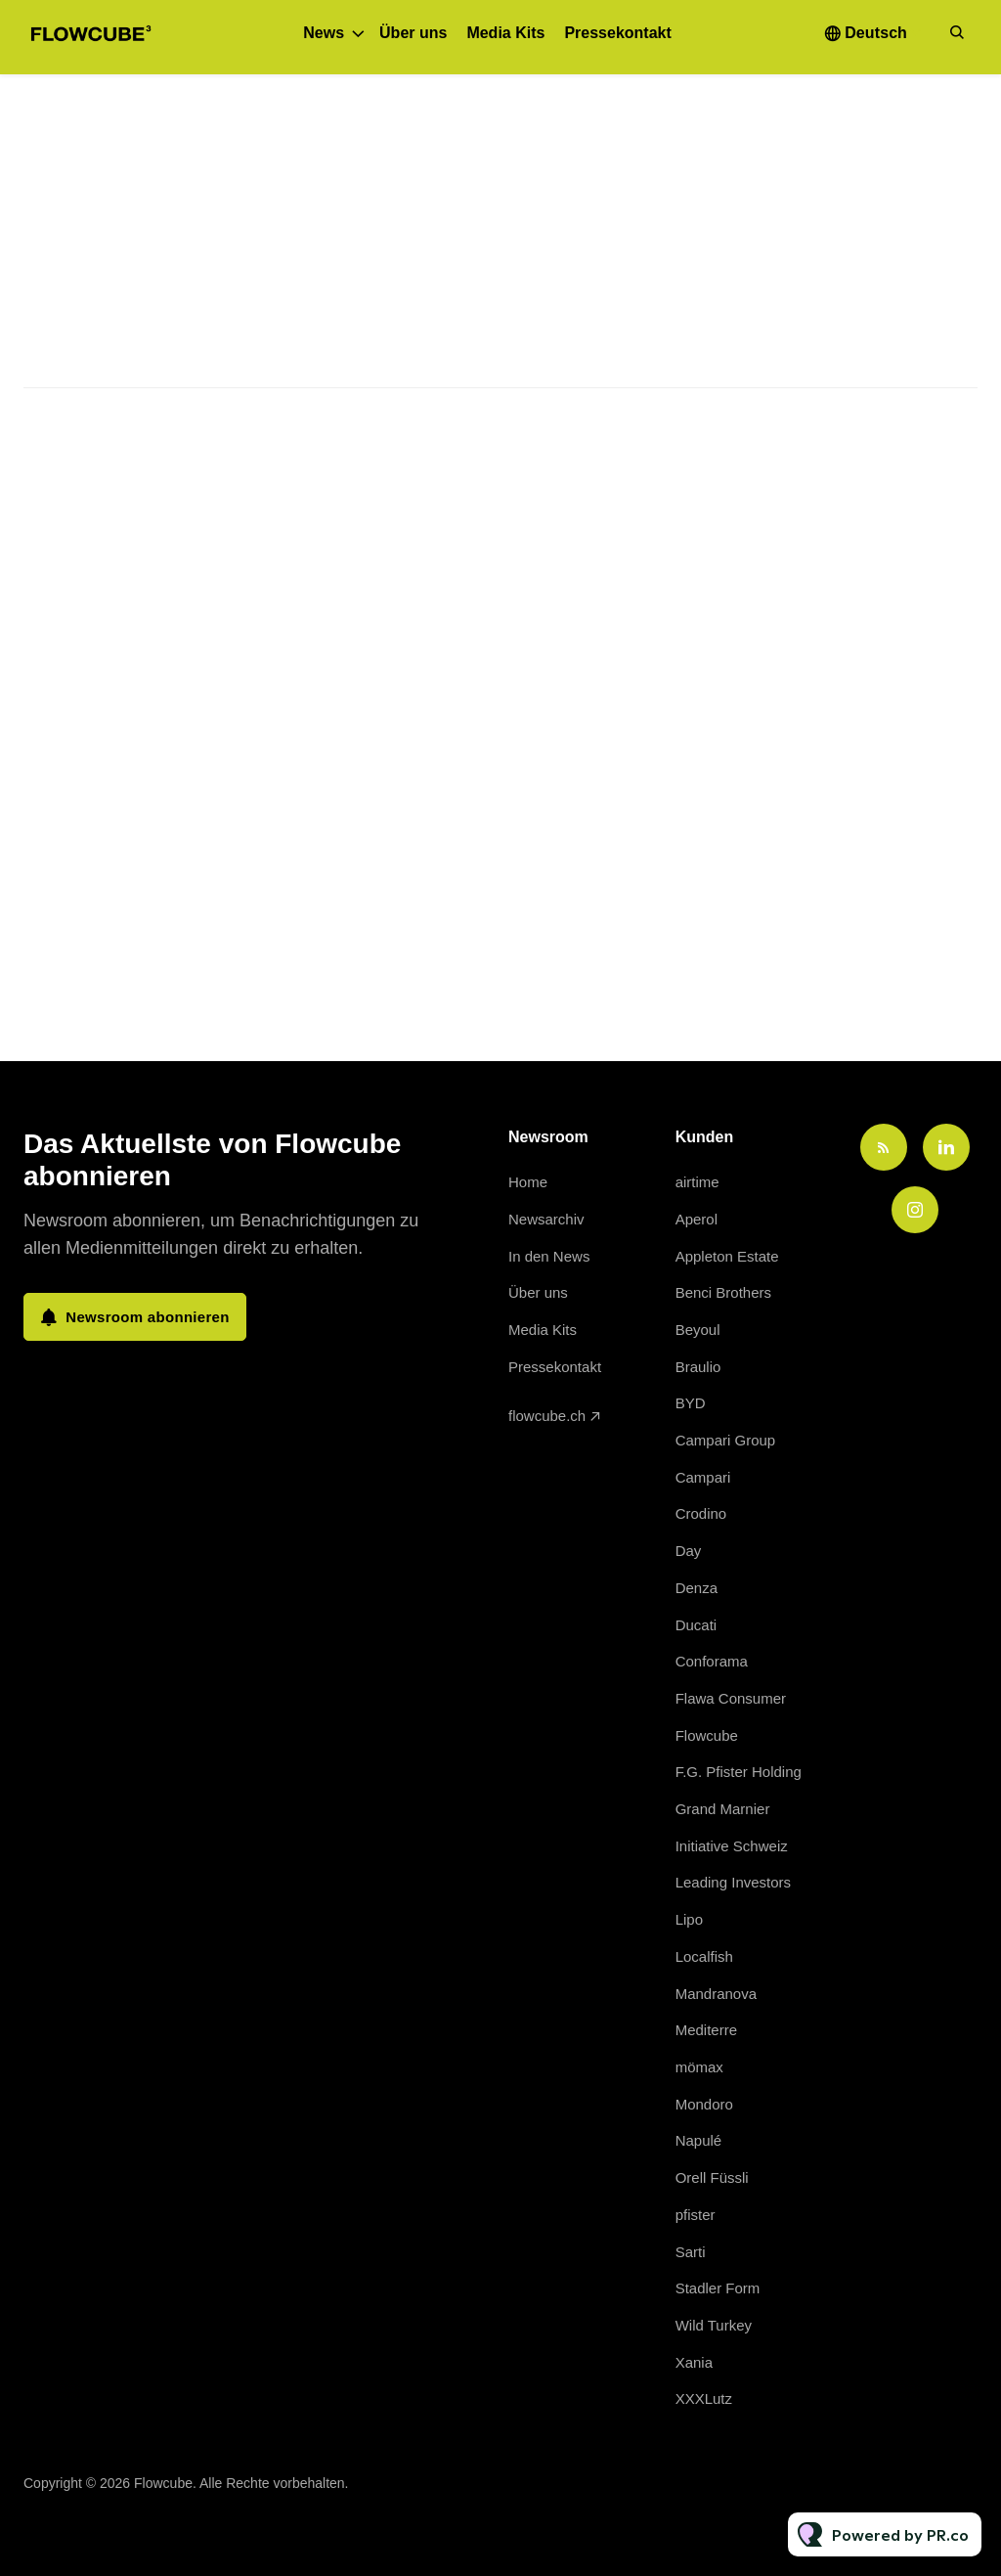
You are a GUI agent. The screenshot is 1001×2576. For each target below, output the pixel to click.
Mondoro (704, 2104)
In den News (548, 1256)
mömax (699, 2067)
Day (688, 1550)
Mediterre (706, 2029)
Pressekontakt (617, 32)
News (323, 32)
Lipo (689, 1919)
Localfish (704, 1956)
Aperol (696, 1219)
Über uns (413, 32)
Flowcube (706, 1735)
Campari (703, 1477)
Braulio (698, 1366)
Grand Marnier (722, 1808)
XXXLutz (703, 2398)
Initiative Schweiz (731, 1846)
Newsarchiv (546, 1219)
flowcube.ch (547, 1415)
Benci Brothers (723, 1292)
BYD (690, 1403)
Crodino (701, 1513)
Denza (696, 1587)
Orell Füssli (712, 2177)
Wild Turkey (713, 2325)
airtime (697, 1182)
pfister (695, 2214)
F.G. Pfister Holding (738, 1771)
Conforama (711, 1661)
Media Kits (505, 32)
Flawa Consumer (730, 1698)
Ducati (696, 1625)
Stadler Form (718, 2288)
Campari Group (725, 1440)
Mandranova (716, 1993)
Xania (694, 2362)
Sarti (690, 2251)
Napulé (698, 2140)
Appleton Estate (727, 1256)
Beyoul (697, 1329)
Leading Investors (733, 1882)
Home (527, 1182)
